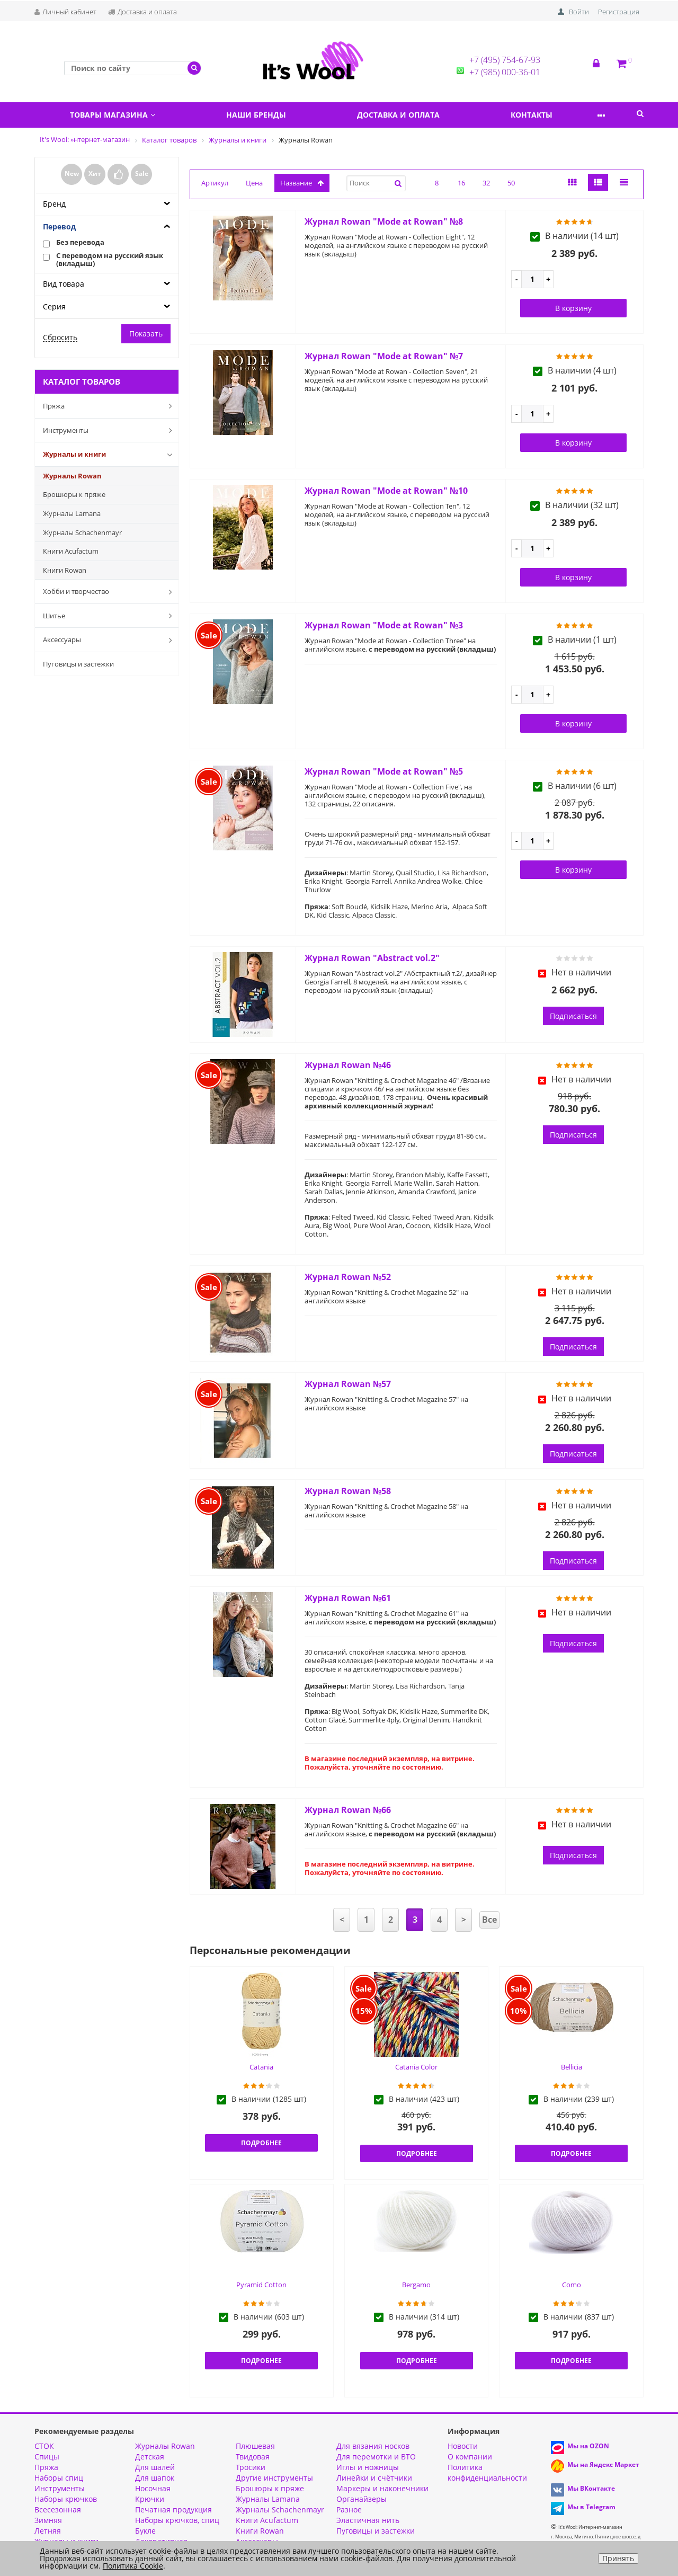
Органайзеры (361, 2499)
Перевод (59, 226)
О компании (470, 2456)
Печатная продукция (173, 2509)
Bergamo (416, 2284)
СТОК (44, 2446)
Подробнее (261, 2142)
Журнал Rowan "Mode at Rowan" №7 (384, 356)
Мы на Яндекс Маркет (603, 2464)
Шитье (109, 615)
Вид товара (63, 284)
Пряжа (109, 406)
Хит (94, 173)
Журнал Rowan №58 (348, 1491)
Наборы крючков (65, 2499)
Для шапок (154, 2478)
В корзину (573, 308)
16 (461, 183)
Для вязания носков (372, 2446)
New (72, 173)
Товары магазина (116, 115)
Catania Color (416, 2067)
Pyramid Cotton (261, 2284)
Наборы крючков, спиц (177, 2520)
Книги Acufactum (71, 551)
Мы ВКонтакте (591, 2488)
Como (571, 2284)
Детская (149, 2456)
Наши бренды (267, 115)
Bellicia (571, 2067)
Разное (349, 2509)
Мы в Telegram (591, 2506)
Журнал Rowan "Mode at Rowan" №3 (384, 625)
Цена (254, 183)
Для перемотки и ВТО (376, 2456)
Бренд (54, 204)
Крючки (149, 2499)
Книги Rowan (64, 570)
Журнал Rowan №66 (348, 1810)
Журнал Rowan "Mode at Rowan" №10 (386, 490)
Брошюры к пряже (74, 494)
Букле (145, 2531)
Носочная (153, 2488)
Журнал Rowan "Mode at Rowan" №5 (384, 771)
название (302, 183)
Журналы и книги (109, 454)
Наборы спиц (58, 2478)
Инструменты (109, 430)
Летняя (47, 2531)
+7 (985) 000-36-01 (504, 72)
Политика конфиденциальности (487, 2472)
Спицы (46, 2456)
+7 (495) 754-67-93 (504, 60)
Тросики (250, 2467)
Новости (463, 2446)
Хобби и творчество (109, 592)
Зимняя (48, 2520)
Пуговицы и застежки (78, 664)
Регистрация (618, 11)
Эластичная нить (367, 2520)
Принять (618, 2558)
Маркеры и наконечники (382, 2488)
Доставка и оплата (142, 11)
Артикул (214, 183)
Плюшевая (255, 2446)
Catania (261, 2067)
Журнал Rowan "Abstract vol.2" (372, 958)
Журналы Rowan (72, 476)
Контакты (556, 115)
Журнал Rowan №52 (348, 1277)
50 (511, 183)
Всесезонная (57, 2509)
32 (486, 183)
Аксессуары (109, 640)
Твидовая (253, 2456)
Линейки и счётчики (374, 2478)
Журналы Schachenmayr (82, 532)
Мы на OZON (588, 2445)
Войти (579, 11)
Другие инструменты (274, 2478)
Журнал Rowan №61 (348, 1598)
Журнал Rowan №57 (348, 1384)
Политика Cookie (133, 2566)
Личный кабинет (65, 11)
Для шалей (155, 2467)
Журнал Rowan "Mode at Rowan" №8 (384, 221)
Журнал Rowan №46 (348, 1065)
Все (489, 1919)
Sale (141, 173)
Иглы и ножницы (367, 2467)
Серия (54, 306)
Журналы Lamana (72, 513)
